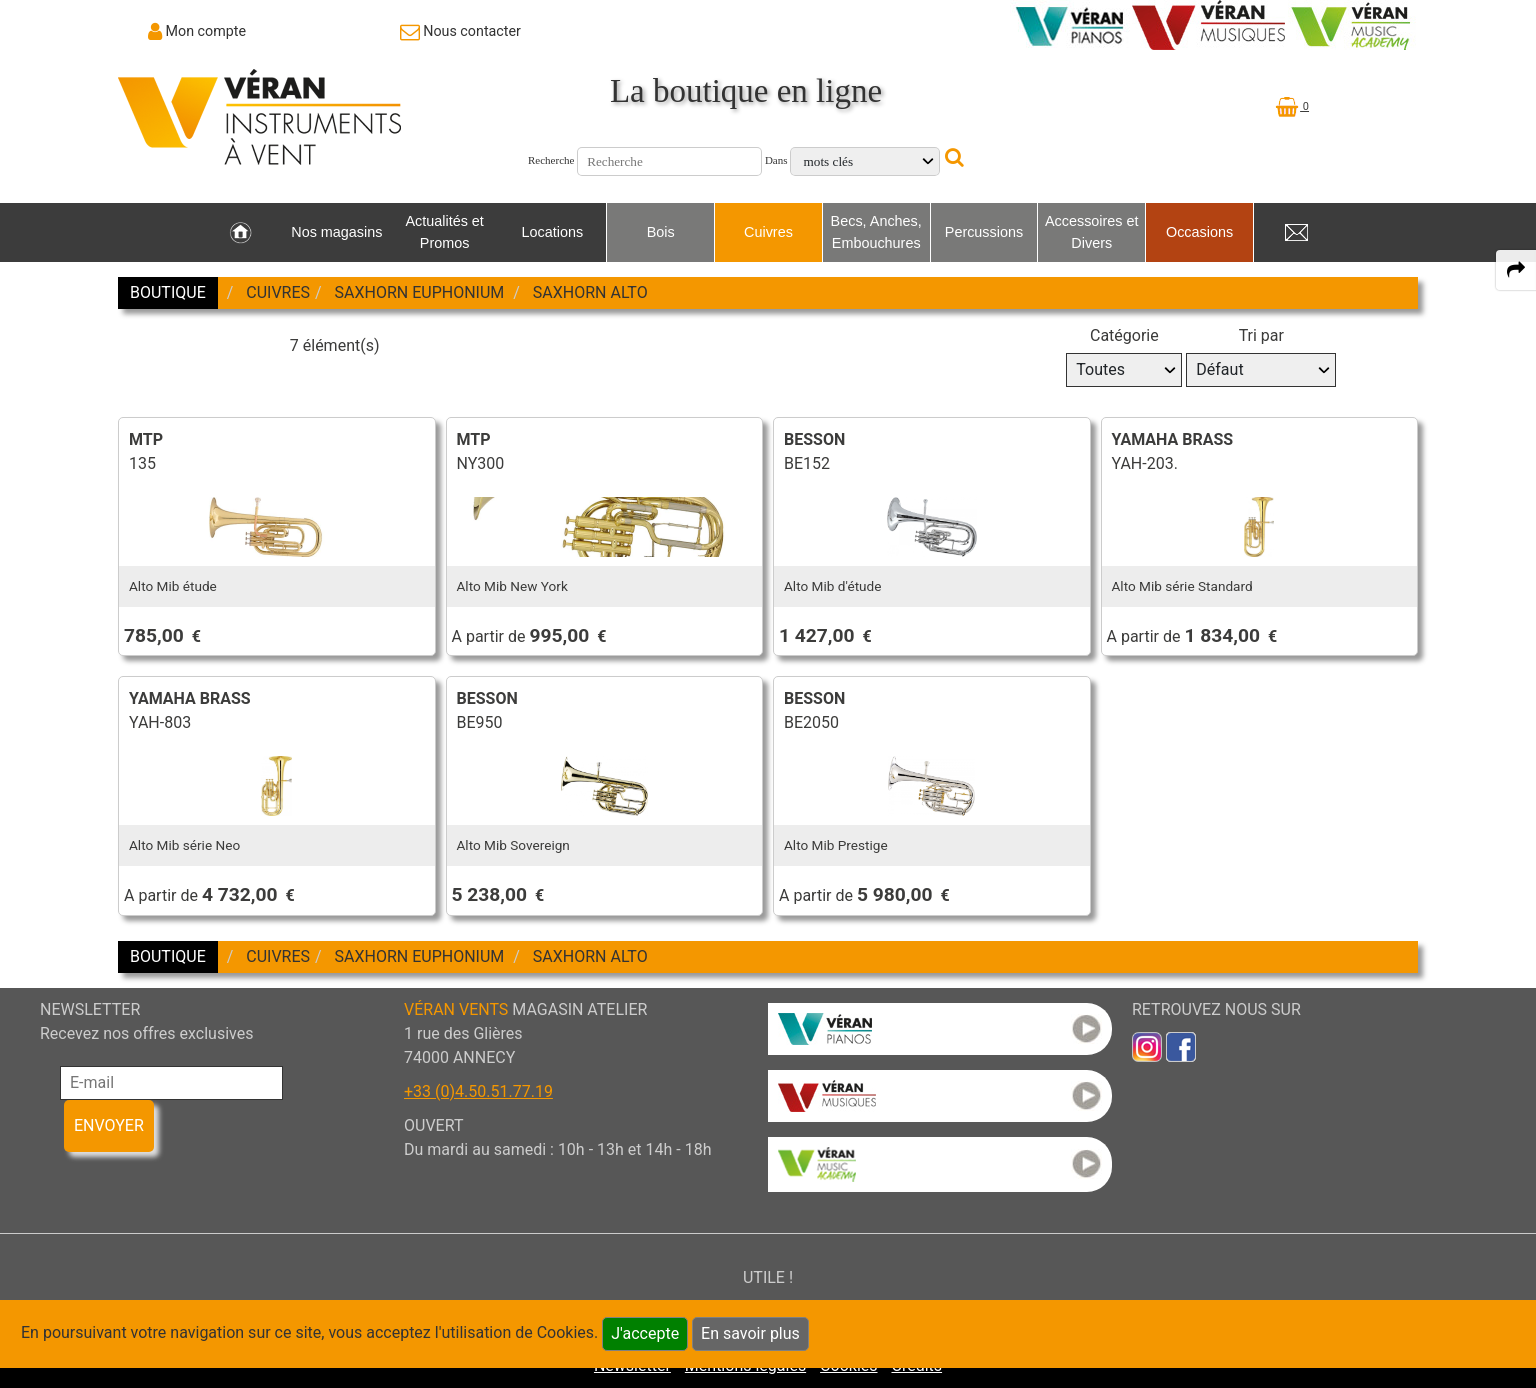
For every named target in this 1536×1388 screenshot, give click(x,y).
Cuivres (768, 232)
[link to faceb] (1181, 1045)
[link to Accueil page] (240, 233)
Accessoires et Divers (1092, 232)
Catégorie (1124, 335)
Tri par (1261, 335)
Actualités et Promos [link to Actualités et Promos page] (444, 232)
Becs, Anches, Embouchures (876, 232)
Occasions (1199, 232)
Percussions (984, 232)
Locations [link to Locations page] (553, 232)
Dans (776, 160)
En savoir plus (750, 1333)
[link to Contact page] (460, 31)
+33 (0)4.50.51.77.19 (478, 1091)
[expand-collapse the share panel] (1516, 270)
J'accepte (645, 1333)
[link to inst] (1147, 1045)
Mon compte (206, 31)
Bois (661, 232)
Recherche (551, 160)
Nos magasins (336, 232)
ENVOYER (109, 1125)
